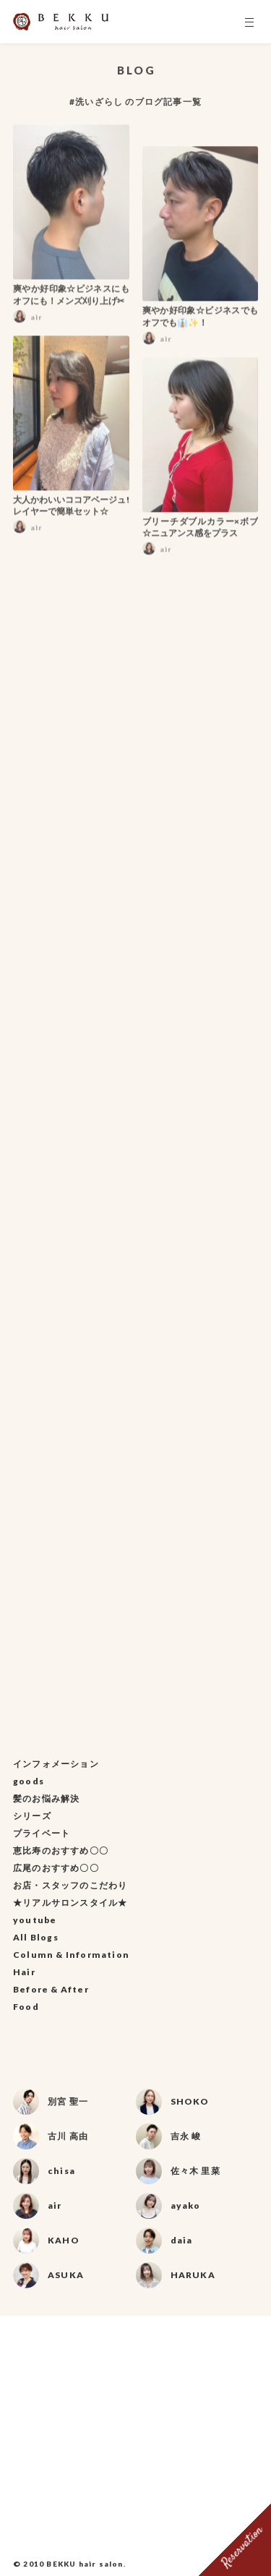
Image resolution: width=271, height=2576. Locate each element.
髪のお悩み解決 (46, 1798)
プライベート (41, 1833)
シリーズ (32, 1815)
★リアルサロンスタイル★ (70, 1902)
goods (28, 1781)
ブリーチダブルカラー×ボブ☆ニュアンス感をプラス (200, 531)
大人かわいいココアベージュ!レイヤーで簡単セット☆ (71, 509)
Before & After (51, 1989)
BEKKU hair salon (84, 2563)
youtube (34, 1919)
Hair (24, 1972)
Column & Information (71, 1954)
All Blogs (36, 1937)
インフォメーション (56, 1763)
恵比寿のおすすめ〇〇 (60, 1850)
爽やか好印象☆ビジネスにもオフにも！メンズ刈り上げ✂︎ (71, 299)
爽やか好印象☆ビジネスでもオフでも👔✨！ (200, 321)
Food (26, 2006)
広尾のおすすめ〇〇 (56, 1867)
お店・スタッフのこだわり (70, 1885)
